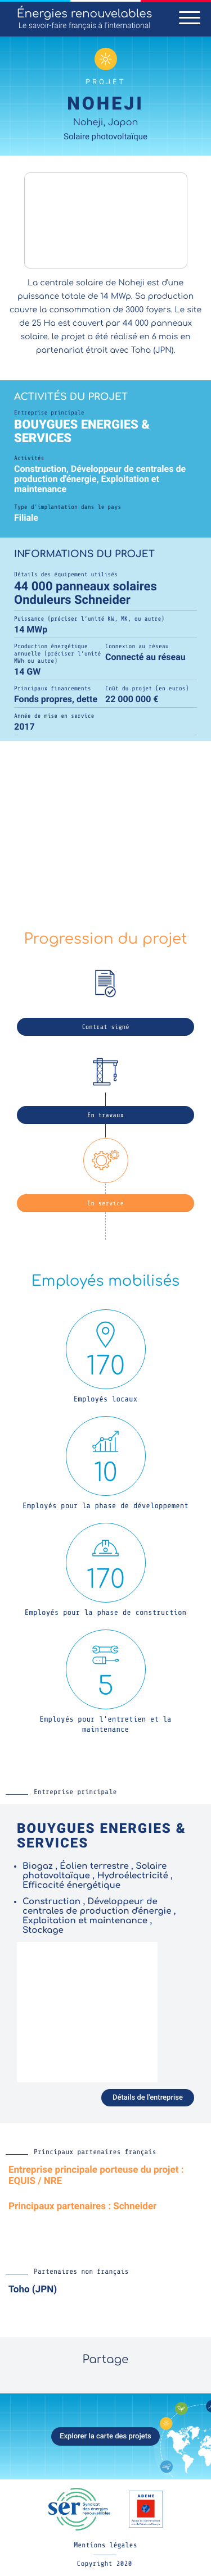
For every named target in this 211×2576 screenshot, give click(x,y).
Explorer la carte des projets (105, 2436)
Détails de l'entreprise (148, 2097)
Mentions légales (105, 2545)
